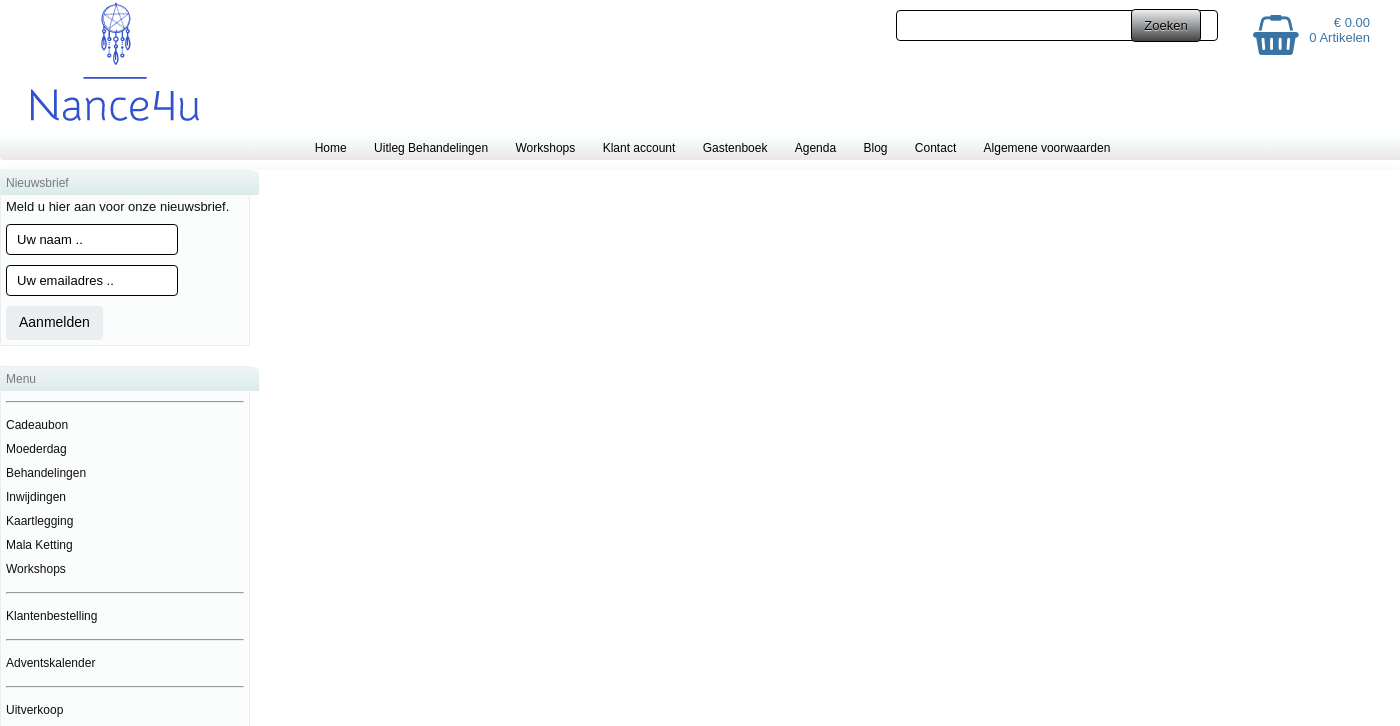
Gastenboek (735, 148)
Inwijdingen (36, 497)
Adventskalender (50, 663)
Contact (935, 148)
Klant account (639, 148)
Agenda (815, 148)
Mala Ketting (39, 545)
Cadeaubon (37, 425)
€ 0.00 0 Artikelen (1339, 30)
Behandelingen (46, 473)
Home (331, 148)
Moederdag (36, 449)
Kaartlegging (39, 521)
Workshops (545, 148)
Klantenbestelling (51, 616)
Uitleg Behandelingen (431, 148)
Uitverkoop (34, 710)
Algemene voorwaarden (1047, 148)
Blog (875, 148)
